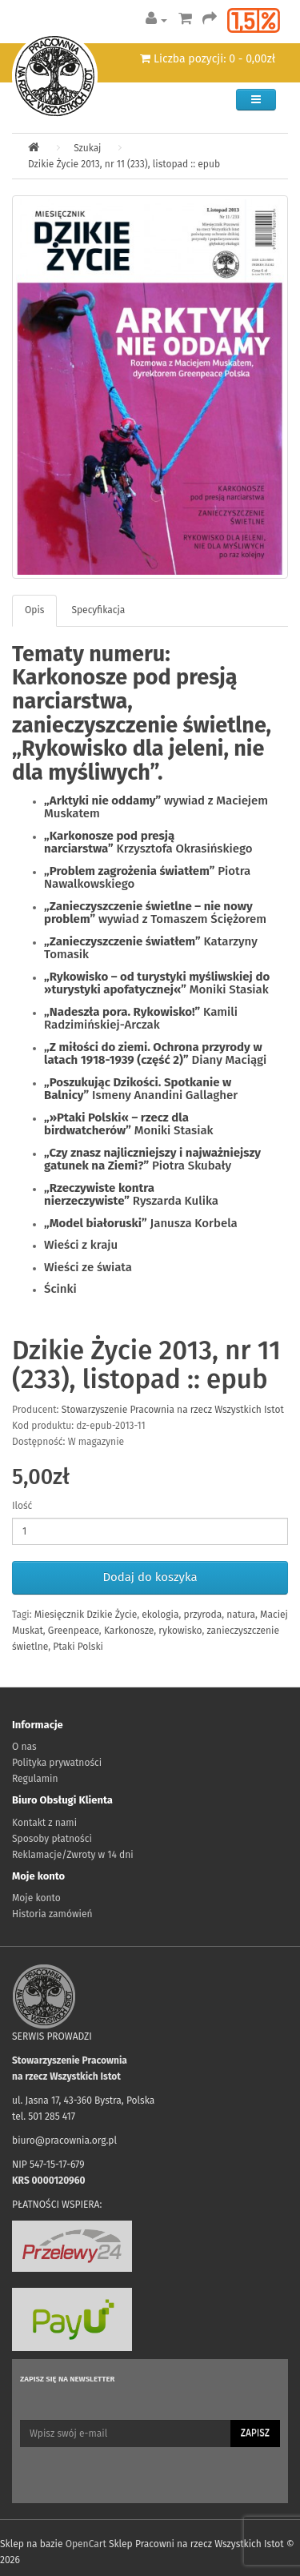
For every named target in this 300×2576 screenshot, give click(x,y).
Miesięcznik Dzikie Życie (85, 1614)
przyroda (203, 1614)
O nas (24, 1746)
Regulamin (35, 1778)
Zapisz (255, 2432)
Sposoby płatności (52, 1838)
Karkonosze (129, 1630)
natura (240, 1614)
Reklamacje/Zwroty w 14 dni (73, 1854)
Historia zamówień (52, 1914)
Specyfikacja (98, 610)
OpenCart (86, 2544)
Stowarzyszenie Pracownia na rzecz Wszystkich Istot (173, 1409)
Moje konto (36, 1898)
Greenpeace (73, 1630)
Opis (34, 610)
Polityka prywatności (57, 1762)
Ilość (22, 1505)
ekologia (160, 1614)
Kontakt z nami (44, 1822)
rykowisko (180, 1630)
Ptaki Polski (78, 1646)
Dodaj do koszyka (149, 1577)
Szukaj (87, 148)
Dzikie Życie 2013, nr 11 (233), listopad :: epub (124, 164)
